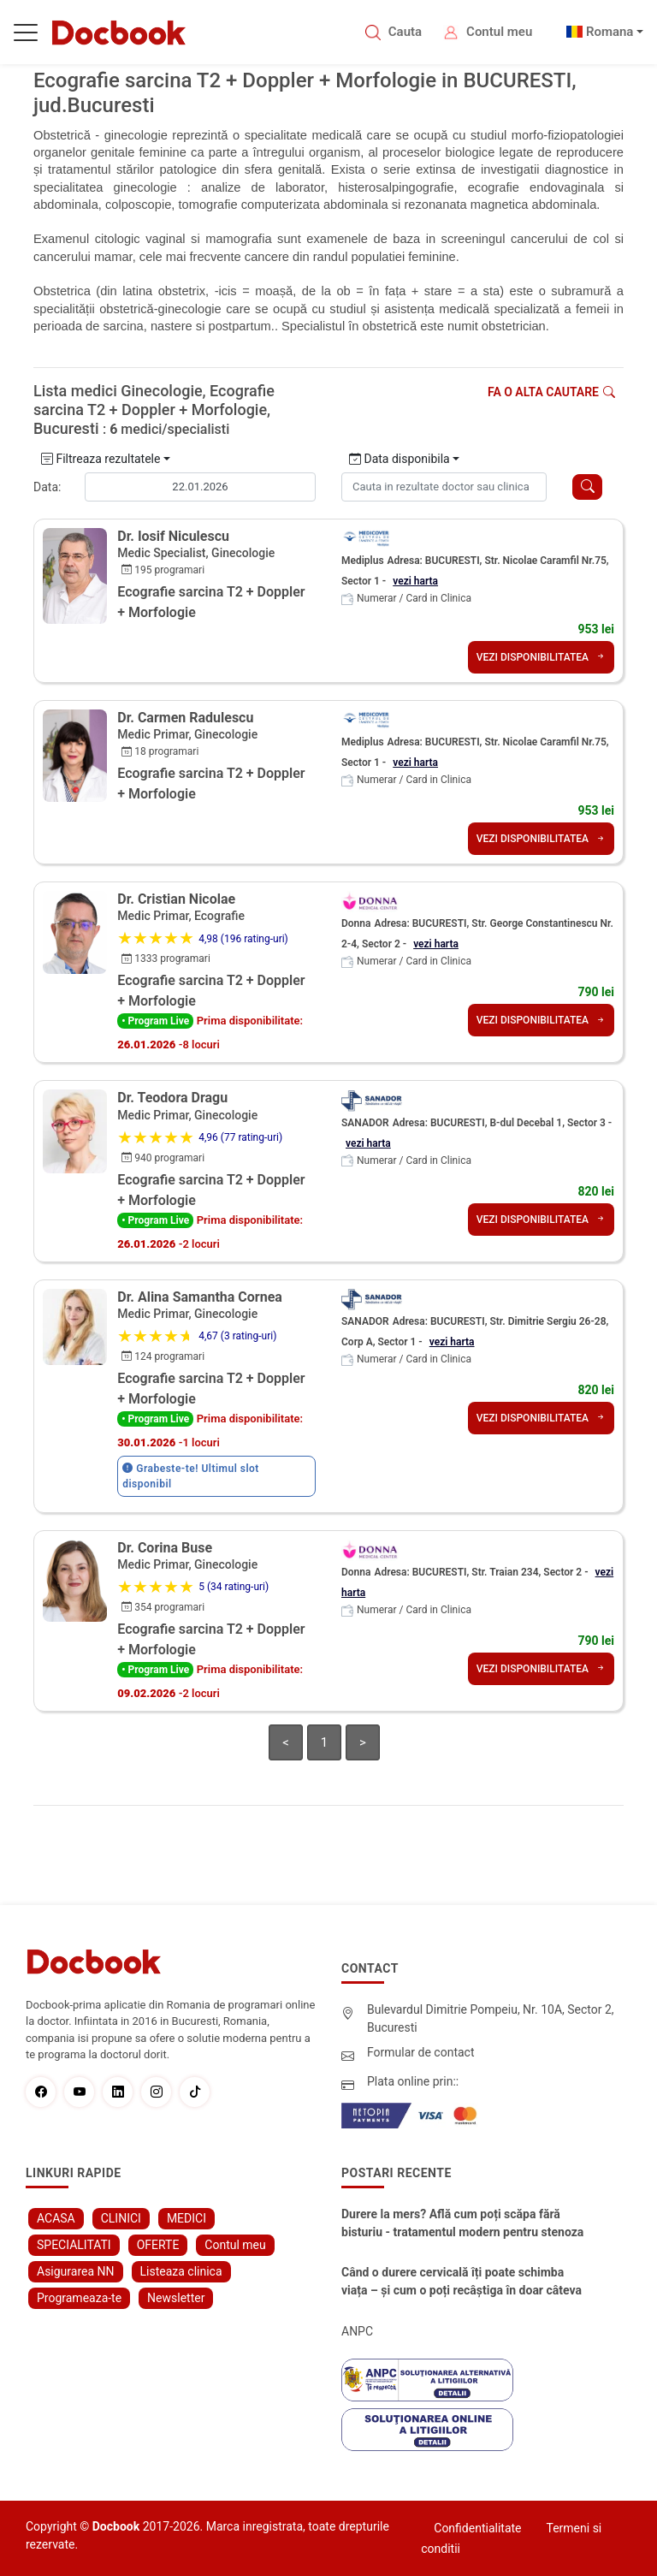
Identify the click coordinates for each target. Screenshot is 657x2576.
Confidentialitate (477, 2528)
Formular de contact (421, 2052)
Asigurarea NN (76, 2271)
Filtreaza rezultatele (100, 459)
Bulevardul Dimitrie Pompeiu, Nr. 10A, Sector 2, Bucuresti (490, 2018)
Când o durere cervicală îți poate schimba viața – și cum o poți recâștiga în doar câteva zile (461, 2282)
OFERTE (158, 2245)
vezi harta (415, 581)
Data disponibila (399, 459)
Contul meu (499, 31)
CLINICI (121, 2218)
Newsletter (175, 2298)
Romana (610, 31)
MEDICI (186, 2218)
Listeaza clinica (181, 2271)
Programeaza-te (79, 2298)
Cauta (405, 31)
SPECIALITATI (74, 2245)
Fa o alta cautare (551, 392)
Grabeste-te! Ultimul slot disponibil (190, 1476)
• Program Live (155, 1021)
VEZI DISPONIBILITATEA (541, 657)
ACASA (56, 2218)
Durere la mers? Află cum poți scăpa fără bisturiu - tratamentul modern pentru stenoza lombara (462, 2224)
